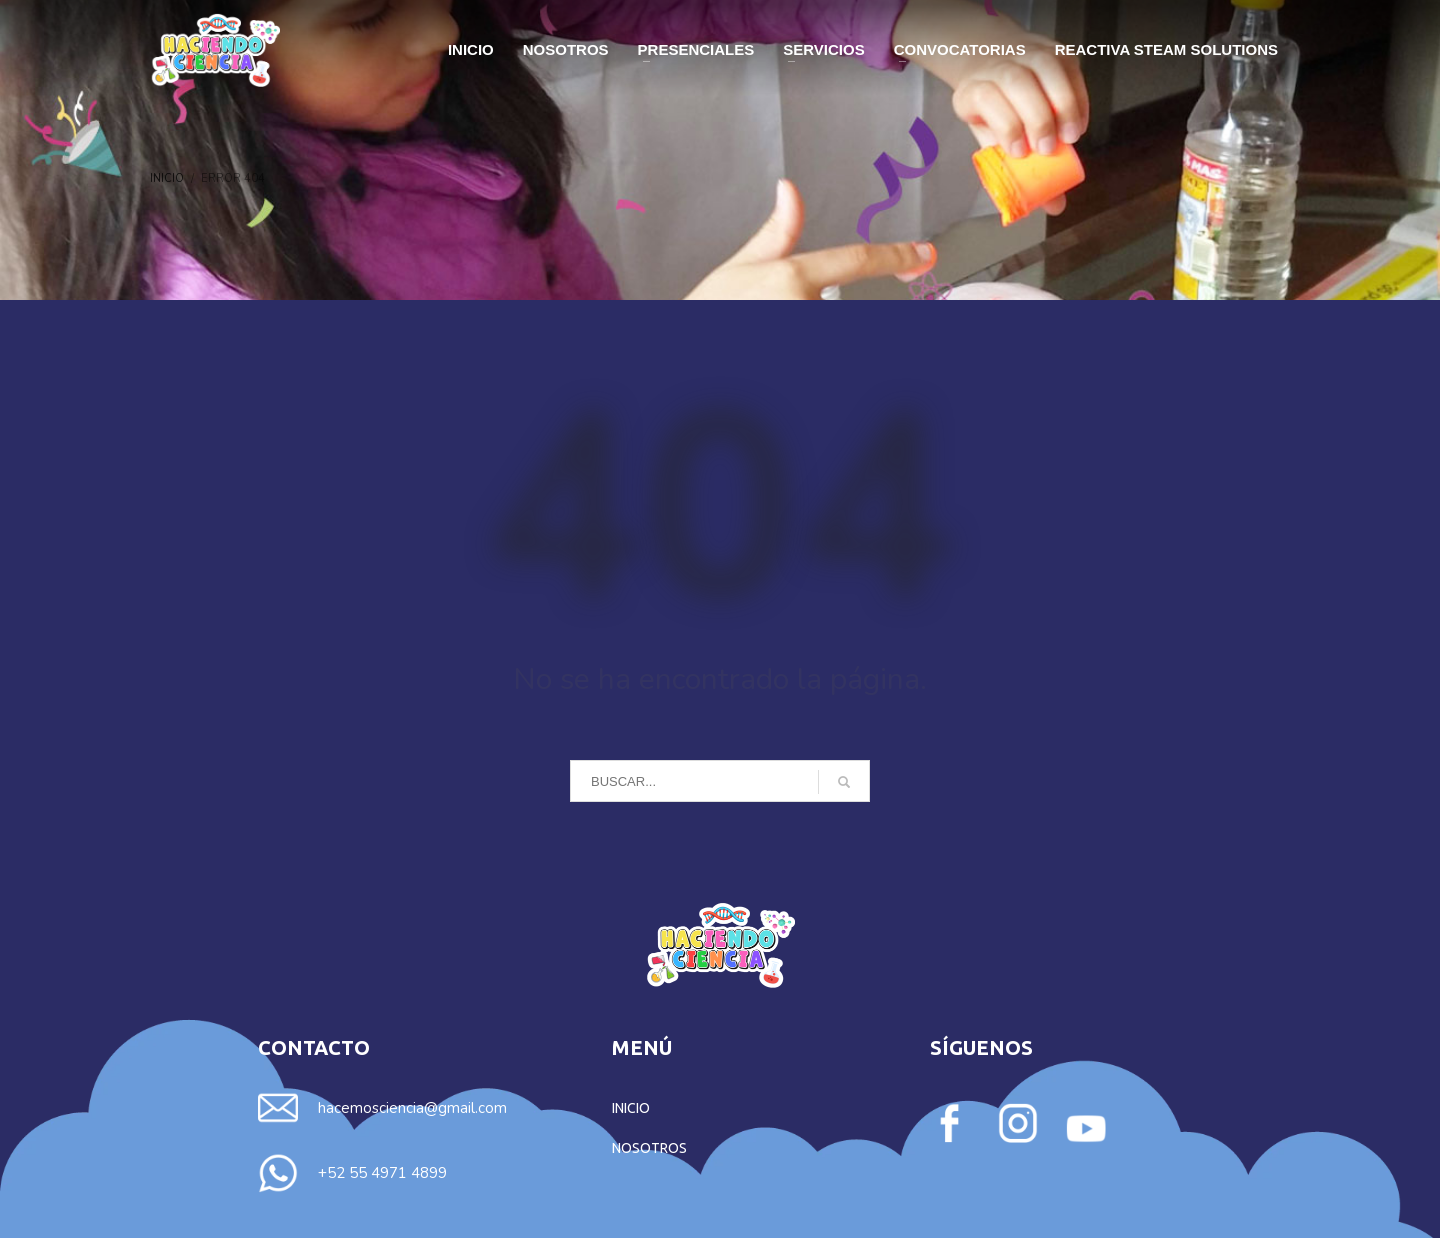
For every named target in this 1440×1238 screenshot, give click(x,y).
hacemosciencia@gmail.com (412, 1108)
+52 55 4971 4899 (382, 1173)
